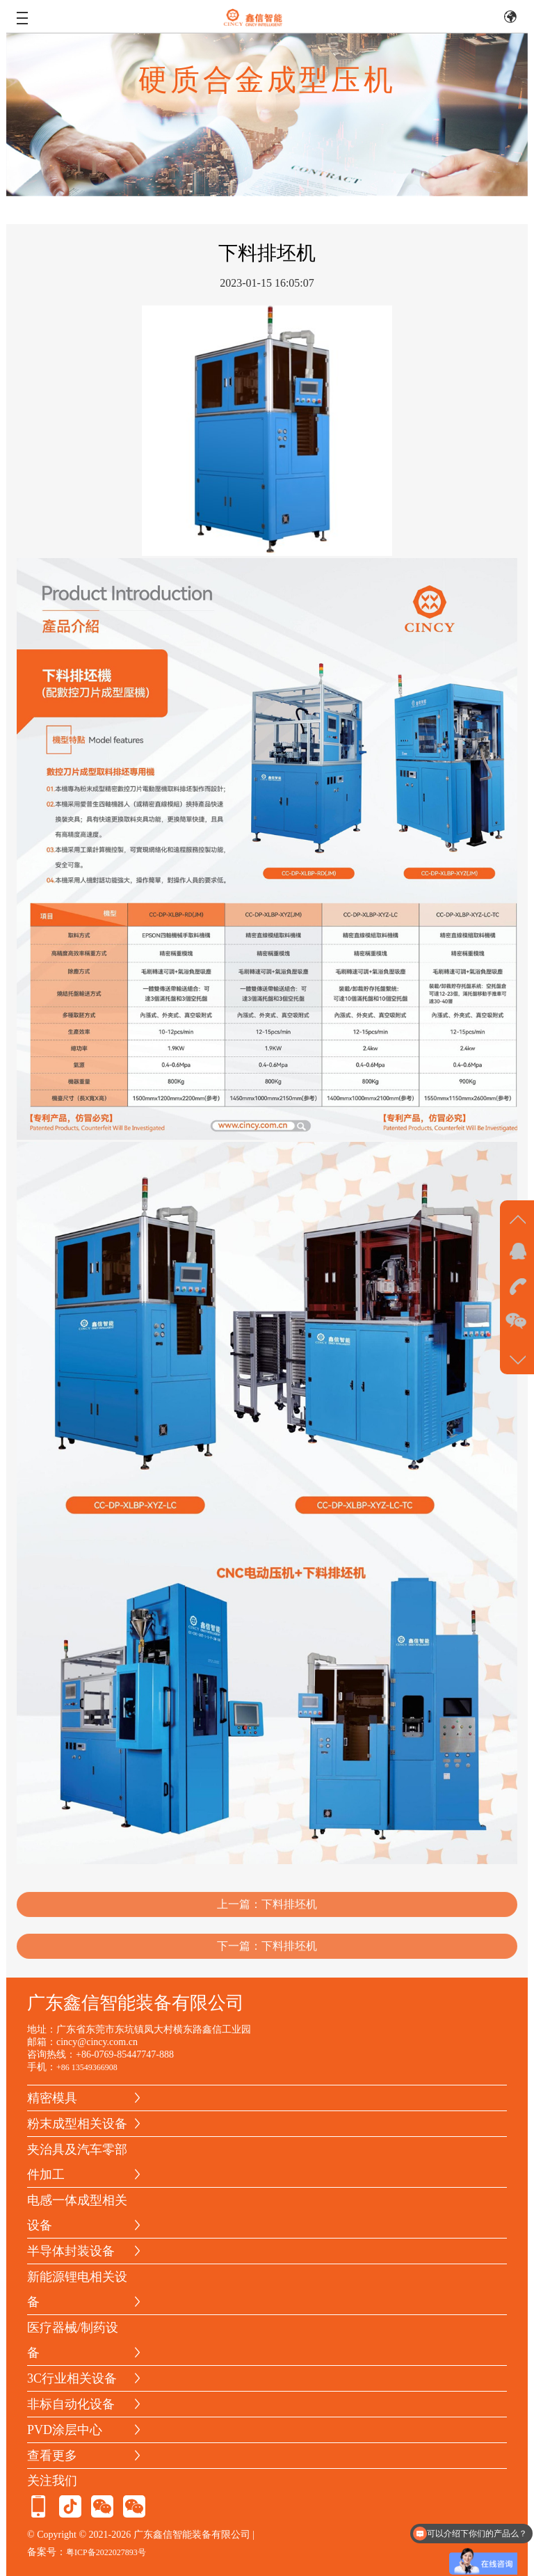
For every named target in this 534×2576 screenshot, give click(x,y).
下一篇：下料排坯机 (267, 1958)
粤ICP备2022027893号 (106, 2552)
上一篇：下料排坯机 (267, 1917)
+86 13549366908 (87, 2067)
